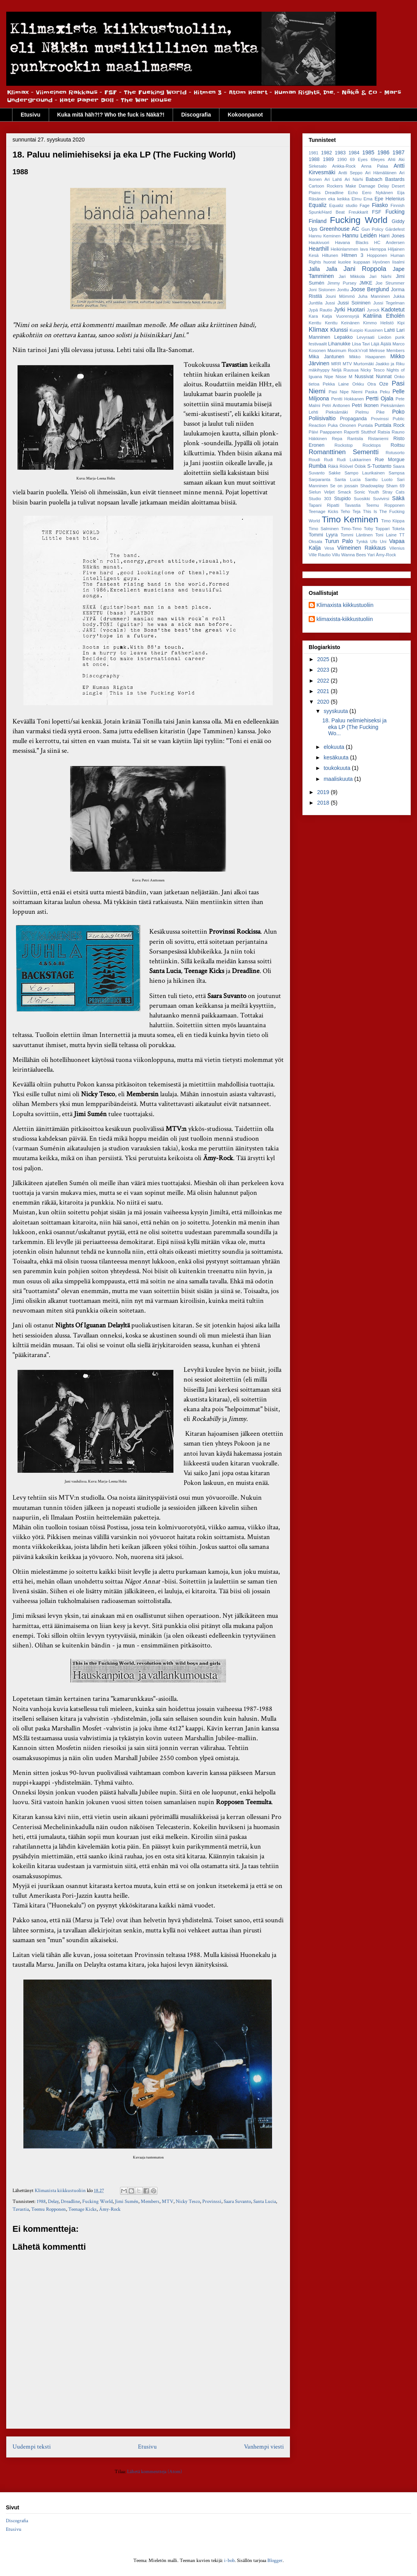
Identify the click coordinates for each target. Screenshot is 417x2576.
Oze (383, 384)
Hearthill (319, 249)
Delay (53, 2201)
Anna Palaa (374, 166)
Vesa (329, 548)
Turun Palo (339, 541)
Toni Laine (386, 535)
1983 (340, 153)
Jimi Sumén (126, 2201)
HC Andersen (389, 242)
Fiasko (380, 205)
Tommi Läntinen (357, 535)
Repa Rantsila (347, 438)
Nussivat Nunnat (373, 376)
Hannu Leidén (359, 235)
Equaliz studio (343, 205)
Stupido (342, 498)
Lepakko (343, 337)
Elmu (357, 198)
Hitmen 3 (352, 255)
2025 (324, 659)
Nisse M (344, 376)
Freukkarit (358, 212)
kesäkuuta (336, 757)
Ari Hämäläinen (380, 172)
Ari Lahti (333, 179)
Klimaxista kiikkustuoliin (344, 605)
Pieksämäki (336, 412)
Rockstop (343, 445)
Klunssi (339, 330)
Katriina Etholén (384, 316)
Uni (383, 541)
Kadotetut (393, 309)
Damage (367, 186)
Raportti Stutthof (360, 432)
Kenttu (315, 322)
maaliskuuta (338, 779)
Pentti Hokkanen (347, 398)
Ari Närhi (354, 179)
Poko (398, 412)
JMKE (366, 283)
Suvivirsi (381, 498)
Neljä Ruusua (345, 370)
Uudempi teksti (31, 2446)
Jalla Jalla (323, 269)
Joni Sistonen (322, 289)
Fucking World (97, 2201)
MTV (167, 2201)
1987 (398, 152)
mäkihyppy (319, 370)
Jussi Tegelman (389, 303)
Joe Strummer (390, 283)
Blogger (275, 2560)
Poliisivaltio (322, 418)
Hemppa (377, 249)
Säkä (398, 498)
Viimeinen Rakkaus (361, 548)
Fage (365, 205)
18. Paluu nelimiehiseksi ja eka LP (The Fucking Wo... (354, 727)
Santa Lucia (264, 2201)
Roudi (314, 459)
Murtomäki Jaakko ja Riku (379, 363)
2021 (324, 691)
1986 (383, 152)
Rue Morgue (390, 459)
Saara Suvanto (237, 2201)
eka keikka (339, 198)
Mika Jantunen (326, 356)
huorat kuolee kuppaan (346, 262)
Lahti (389, 330)
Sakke (335, 473)
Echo (353, 192)
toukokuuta (337, 768)
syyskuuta (336, 711)
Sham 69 (395, 485)
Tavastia (20, 2209)
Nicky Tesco (188, 2201)
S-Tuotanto (379, 466)
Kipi (401, 322)
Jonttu (343, 289)
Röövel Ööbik (352, 466)
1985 (368, 152)
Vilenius (397, 548)
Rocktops (371, 445)
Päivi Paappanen (325, 432)
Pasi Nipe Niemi (345, 391)
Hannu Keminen (325, 236)
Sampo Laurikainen (365, 473)
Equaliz (318, 205)
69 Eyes (359, 159)
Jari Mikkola (352, 276)
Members (150, 2201)
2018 (324, 803)
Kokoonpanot (245, 114)
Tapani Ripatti (324, 505)
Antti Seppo (350, 172)
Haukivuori (319, 242)
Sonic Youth (366, 492)
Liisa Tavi (361, 343)
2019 (324, 792)
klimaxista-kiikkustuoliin (344, 619)
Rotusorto (395, 452)
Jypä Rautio (320, 310)
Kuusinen (373, 330)
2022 (324, 681)
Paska (371, 391)
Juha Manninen (374, 296)
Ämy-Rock (109, 2209)
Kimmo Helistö (378, 322)
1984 (353, 153)
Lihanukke (339, 344)
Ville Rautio (319, 554)
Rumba (317, 466)
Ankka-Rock (343, 166)
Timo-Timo (351, 528)
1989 (328, 159)
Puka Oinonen (342, 425)
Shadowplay (372, 485)
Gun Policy (372, 229)
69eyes (378, 159)
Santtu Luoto (378, 479)
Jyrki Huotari (349, 309)
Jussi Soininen (354, 303)
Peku (385, 391)
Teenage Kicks (82, 2209)
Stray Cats (393, 492)
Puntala (365, 425)
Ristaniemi (378, 438)
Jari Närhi (380, 276)
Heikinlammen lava (349, 249)
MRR (336, 363)
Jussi (330, 303)
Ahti (391, 159)
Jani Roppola (364, 268)
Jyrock (373, 310)
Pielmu (362, 412)
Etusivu (31, 114)
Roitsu (397, 445)
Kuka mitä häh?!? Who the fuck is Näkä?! (110, 114)
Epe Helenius (390, 199)
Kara (313, 316)
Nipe (328, 376)
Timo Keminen (350, 519)
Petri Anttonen (336, 405)
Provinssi (211, 2201)
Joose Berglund (369, 289)
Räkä (333, 466)
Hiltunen (330, 255)
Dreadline (70, 2201)
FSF (377, 212)
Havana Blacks (351, 242)
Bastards (395, 179)
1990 (342, 159)
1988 (41, 2201)
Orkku (358, 384)
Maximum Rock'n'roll (347, 350)
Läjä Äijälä (381, 343)
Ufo (373, 541)
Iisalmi (398, 262)
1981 (313, 152)
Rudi (328, 459)
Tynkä (362, 541)
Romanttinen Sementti (343, 452)
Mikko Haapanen (367, 356)
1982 (326, 153)
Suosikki (362, 498)
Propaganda (353, 418)
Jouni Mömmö (340, 296)
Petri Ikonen (365, 405)
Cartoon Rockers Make (332, 186)
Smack (344, 492)
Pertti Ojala (379, 398)
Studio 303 (320, 498)
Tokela (398, 528)
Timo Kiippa (393, 520)
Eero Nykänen (377, 192)
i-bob (229, 2560)
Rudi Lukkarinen (354, 459)
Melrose (377, 350)
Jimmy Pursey (342, 283)
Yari (371, 554)
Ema (368, 198)
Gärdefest (395, 229)
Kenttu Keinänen (342, 322)
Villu (336, 554)
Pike (380, 412)
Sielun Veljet (322, 492)
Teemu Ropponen (48, 2209)
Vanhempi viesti (264, 2446)
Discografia (196, 114)
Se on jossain (344, 485)
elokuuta (334, 747)
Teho (345, 511)
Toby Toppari (377, 528)
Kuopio (356, 330)
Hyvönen (381, 262)
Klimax (318, 329)
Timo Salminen (324, 528)
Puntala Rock (390, 425)
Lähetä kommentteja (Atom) (154, 2471)
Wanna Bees (353, 554)
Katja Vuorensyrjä (340, 316)
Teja (357, 511)
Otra (372, 384)
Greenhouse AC (339, 229)
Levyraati (365, 337)
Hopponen (377, 255)
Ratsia (384, 432)
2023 (324, 670)
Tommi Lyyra (323, 535)
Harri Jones (392, 236)
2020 (324, 702)
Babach (374, 179)
